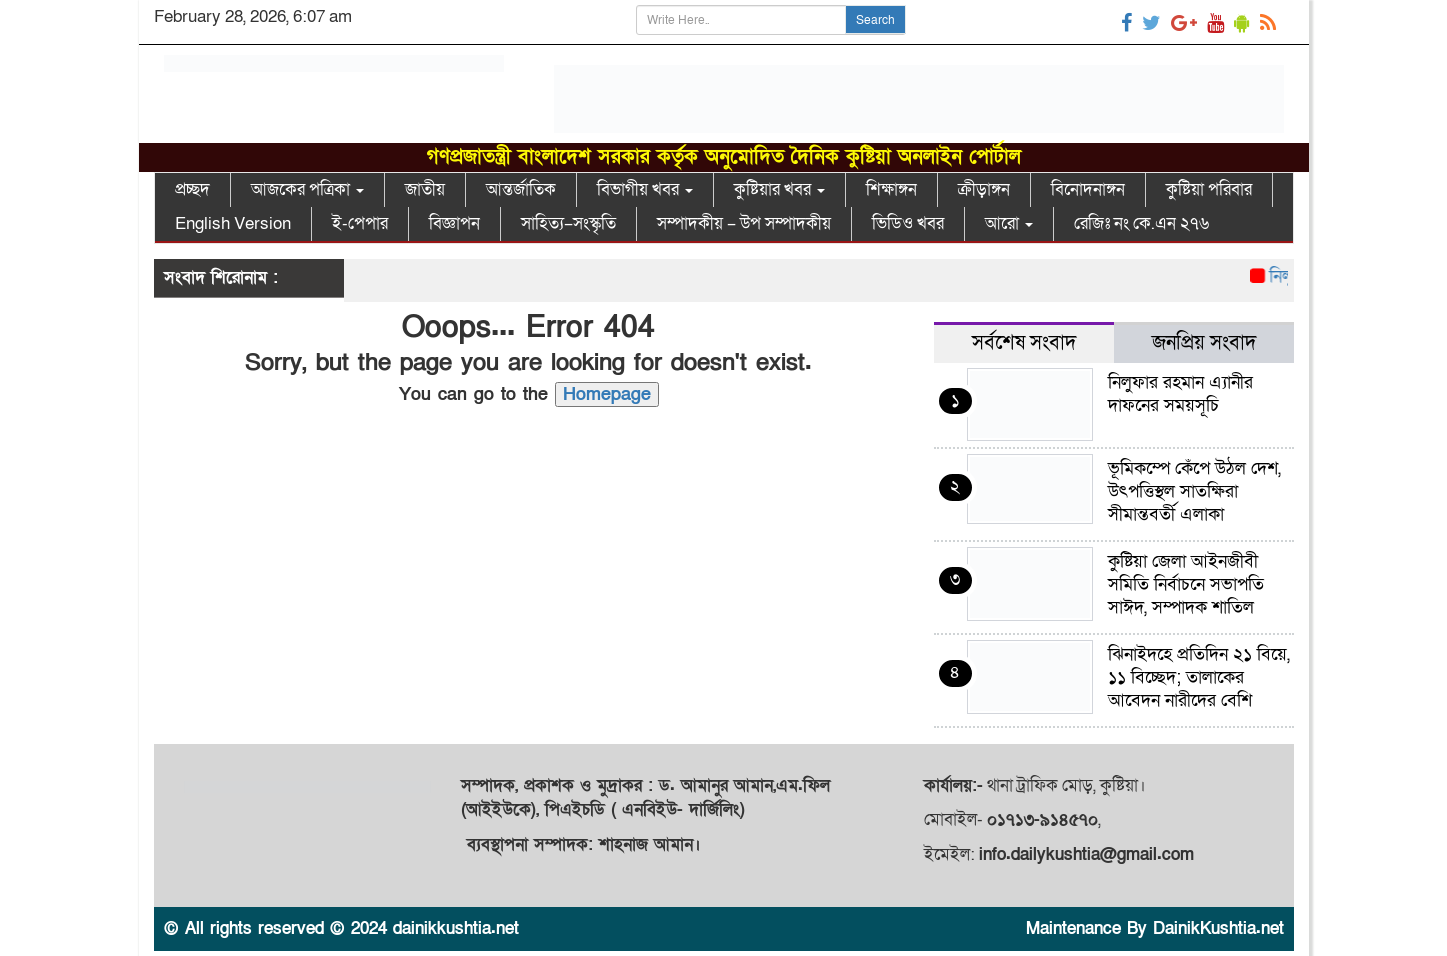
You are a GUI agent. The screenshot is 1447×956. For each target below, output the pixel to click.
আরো (1009, 223)
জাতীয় (425, 189)
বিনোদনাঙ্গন (1088, 189)
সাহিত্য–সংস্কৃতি (568, 223)
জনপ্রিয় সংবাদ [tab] (1204, 343)
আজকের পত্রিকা (307, 189)
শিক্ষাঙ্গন (891, 189)
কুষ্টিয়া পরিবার (1209, 189)
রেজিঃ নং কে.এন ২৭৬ (1141, 223)
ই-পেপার (360, 223)
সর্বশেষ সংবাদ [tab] (1024, 343)
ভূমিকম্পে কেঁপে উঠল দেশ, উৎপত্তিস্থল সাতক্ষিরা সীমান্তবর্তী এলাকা (1194, 491)
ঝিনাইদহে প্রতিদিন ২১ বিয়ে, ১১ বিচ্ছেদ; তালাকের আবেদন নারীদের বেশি (1199, 677)
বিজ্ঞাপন (454, 223)
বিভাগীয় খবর (645, 189)
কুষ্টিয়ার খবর (779, 189)
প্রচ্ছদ (192, 189)
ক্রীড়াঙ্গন (984, 189)
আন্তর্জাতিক (521, 189)
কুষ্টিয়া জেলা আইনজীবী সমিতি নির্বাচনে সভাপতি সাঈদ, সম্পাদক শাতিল (1186, 584)
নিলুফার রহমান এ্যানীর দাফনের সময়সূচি (1180, 394)
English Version (233, 223)
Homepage (607, 394)
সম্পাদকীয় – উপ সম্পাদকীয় (744, 223)
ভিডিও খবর (908, 223)
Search (875, 20)
